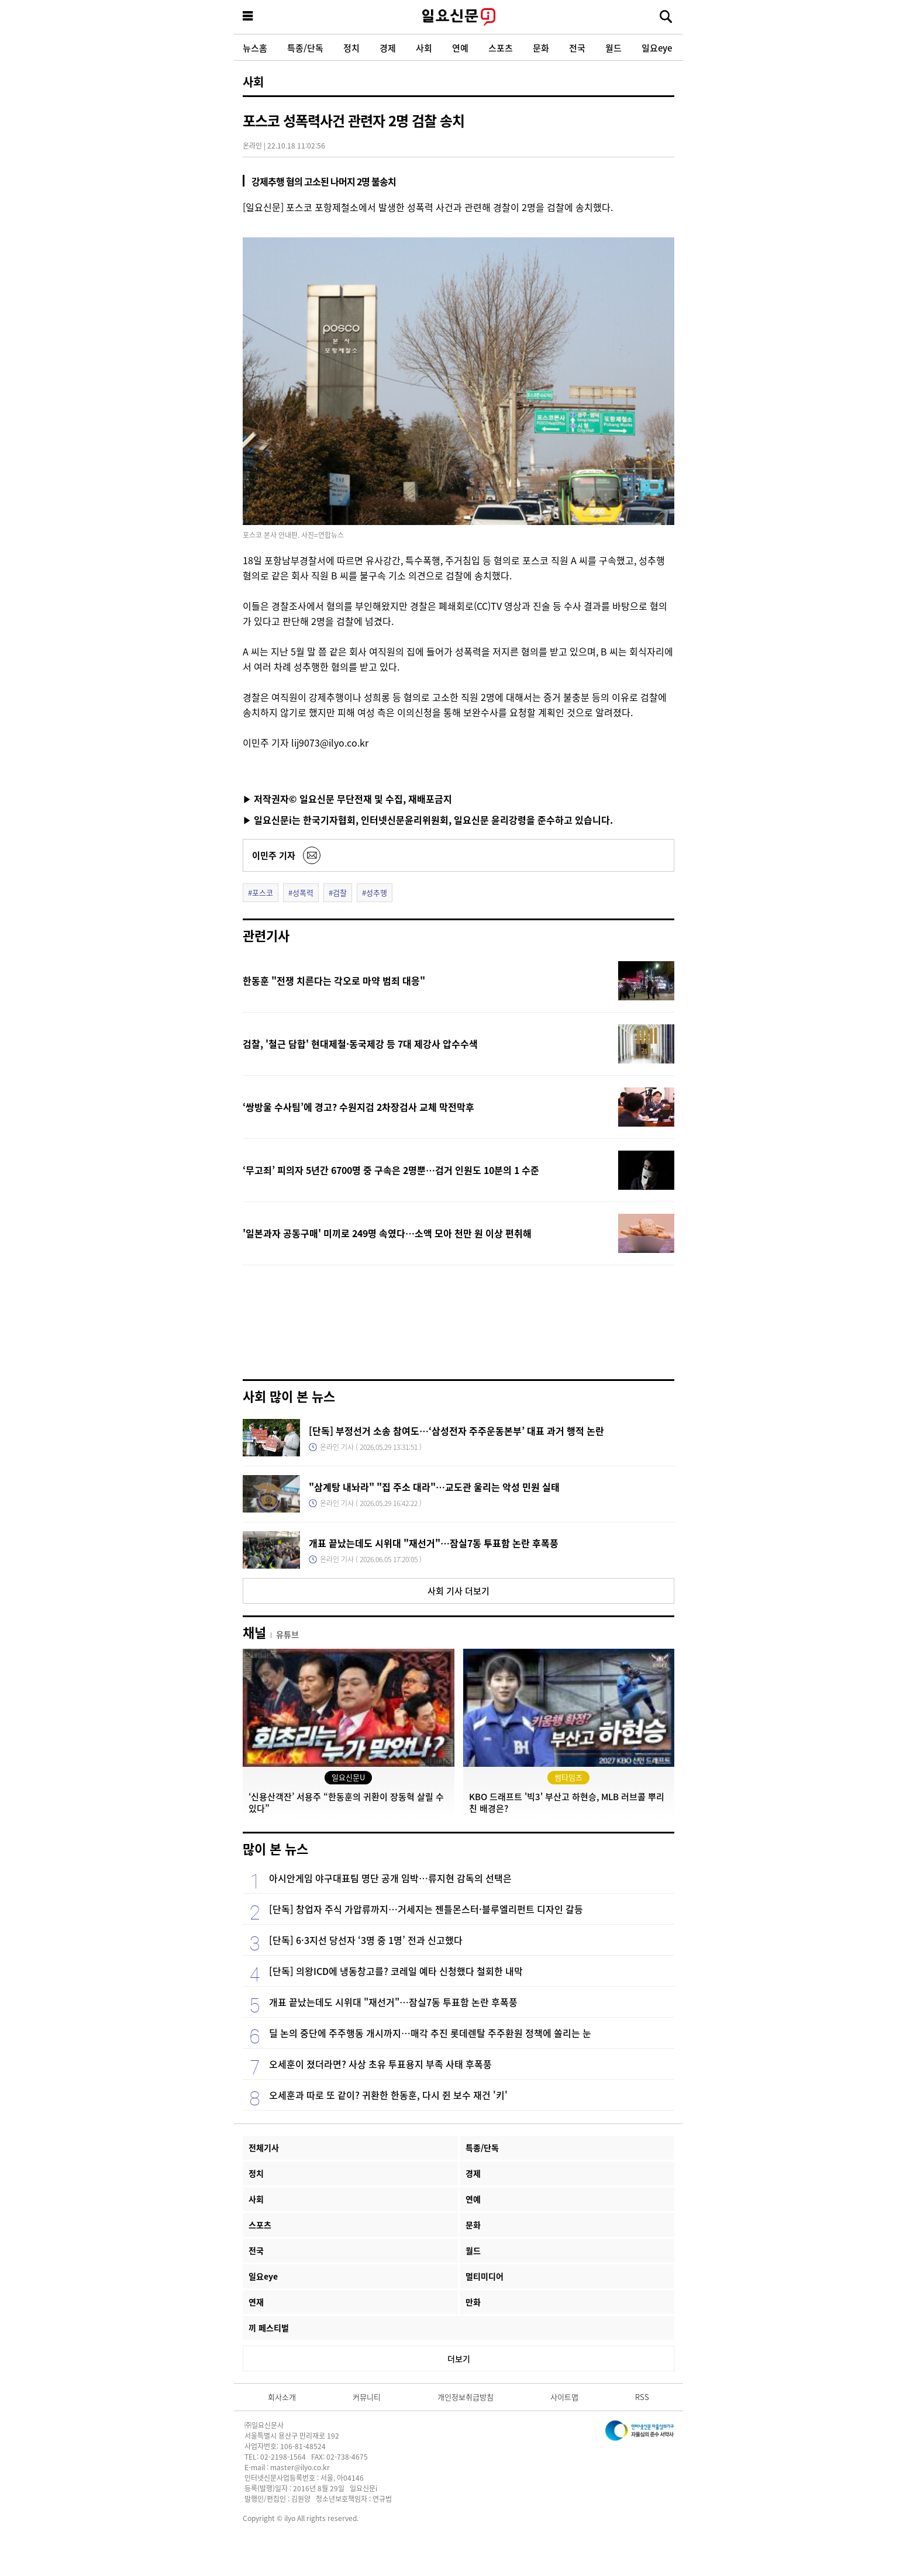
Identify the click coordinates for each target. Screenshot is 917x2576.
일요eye (657, 48)
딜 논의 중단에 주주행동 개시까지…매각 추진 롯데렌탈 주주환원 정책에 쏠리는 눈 (430, 2032)
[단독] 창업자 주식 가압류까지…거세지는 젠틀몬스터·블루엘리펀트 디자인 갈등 (426, 1908)
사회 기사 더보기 (458, 1590)
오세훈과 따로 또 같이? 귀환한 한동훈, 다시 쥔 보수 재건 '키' (388, 2094)
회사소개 (282, 2396)
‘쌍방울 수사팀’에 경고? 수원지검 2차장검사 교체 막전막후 (358, 1106)
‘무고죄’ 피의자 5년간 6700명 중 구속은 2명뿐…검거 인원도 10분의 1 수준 (391, 1169)
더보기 (458, 2358)
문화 (541, 48)
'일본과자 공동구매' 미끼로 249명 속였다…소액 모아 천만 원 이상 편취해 (387, 1233)
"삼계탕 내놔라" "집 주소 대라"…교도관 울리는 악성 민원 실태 (434, 1487)
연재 (256, 2302)
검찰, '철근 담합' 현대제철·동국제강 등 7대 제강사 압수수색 (360, 1043)
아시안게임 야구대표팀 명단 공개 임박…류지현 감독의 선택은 (390, 1877)
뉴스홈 (255, 48)
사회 (424, 48)
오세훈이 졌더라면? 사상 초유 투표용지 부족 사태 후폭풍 (380, 2063)
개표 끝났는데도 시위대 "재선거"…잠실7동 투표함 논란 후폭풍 (434, 1543)
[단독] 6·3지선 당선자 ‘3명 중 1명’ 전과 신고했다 (366, 1939)
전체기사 (264, 2147)
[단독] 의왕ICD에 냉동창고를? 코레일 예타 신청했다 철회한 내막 (396, 1970)
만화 (473, 2302)
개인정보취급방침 (465, 2396)
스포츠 (500, 48)
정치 (351, 48)
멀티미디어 (485, 2276)
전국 (577, 48)
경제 (388, 48)
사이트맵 (564, 2396)
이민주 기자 (273, 855)
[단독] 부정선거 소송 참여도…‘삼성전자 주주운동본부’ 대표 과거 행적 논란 (456, 1431)
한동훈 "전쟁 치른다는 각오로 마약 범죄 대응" (334, 980)
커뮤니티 (367, 2396)
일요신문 (458, 17)
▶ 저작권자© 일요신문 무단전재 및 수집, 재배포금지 (347, 799)
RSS (642, 2396)
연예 (460, 48)
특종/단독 (305, 48)
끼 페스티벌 (269, 2327)
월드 (613, 48)
